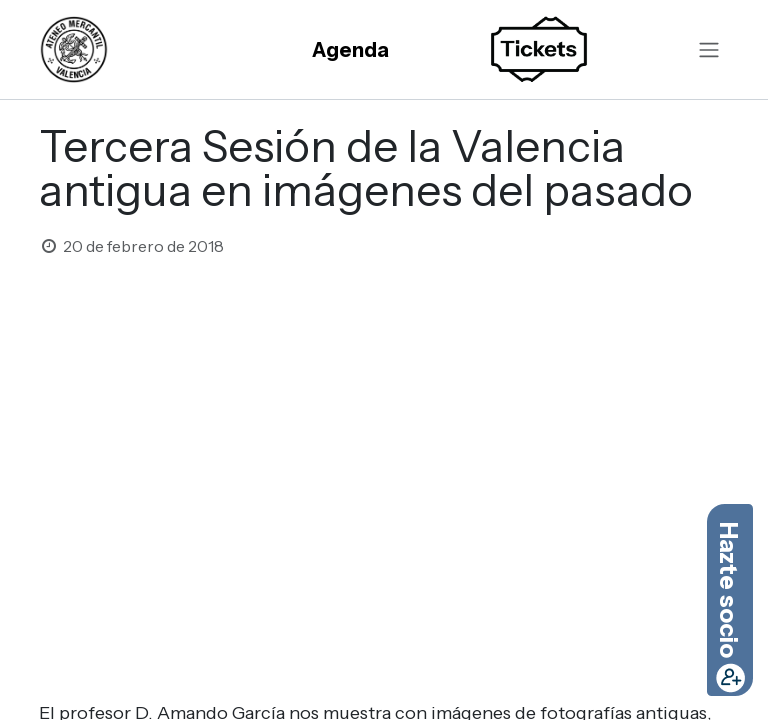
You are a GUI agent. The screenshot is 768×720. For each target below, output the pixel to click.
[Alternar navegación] (709, 50)
